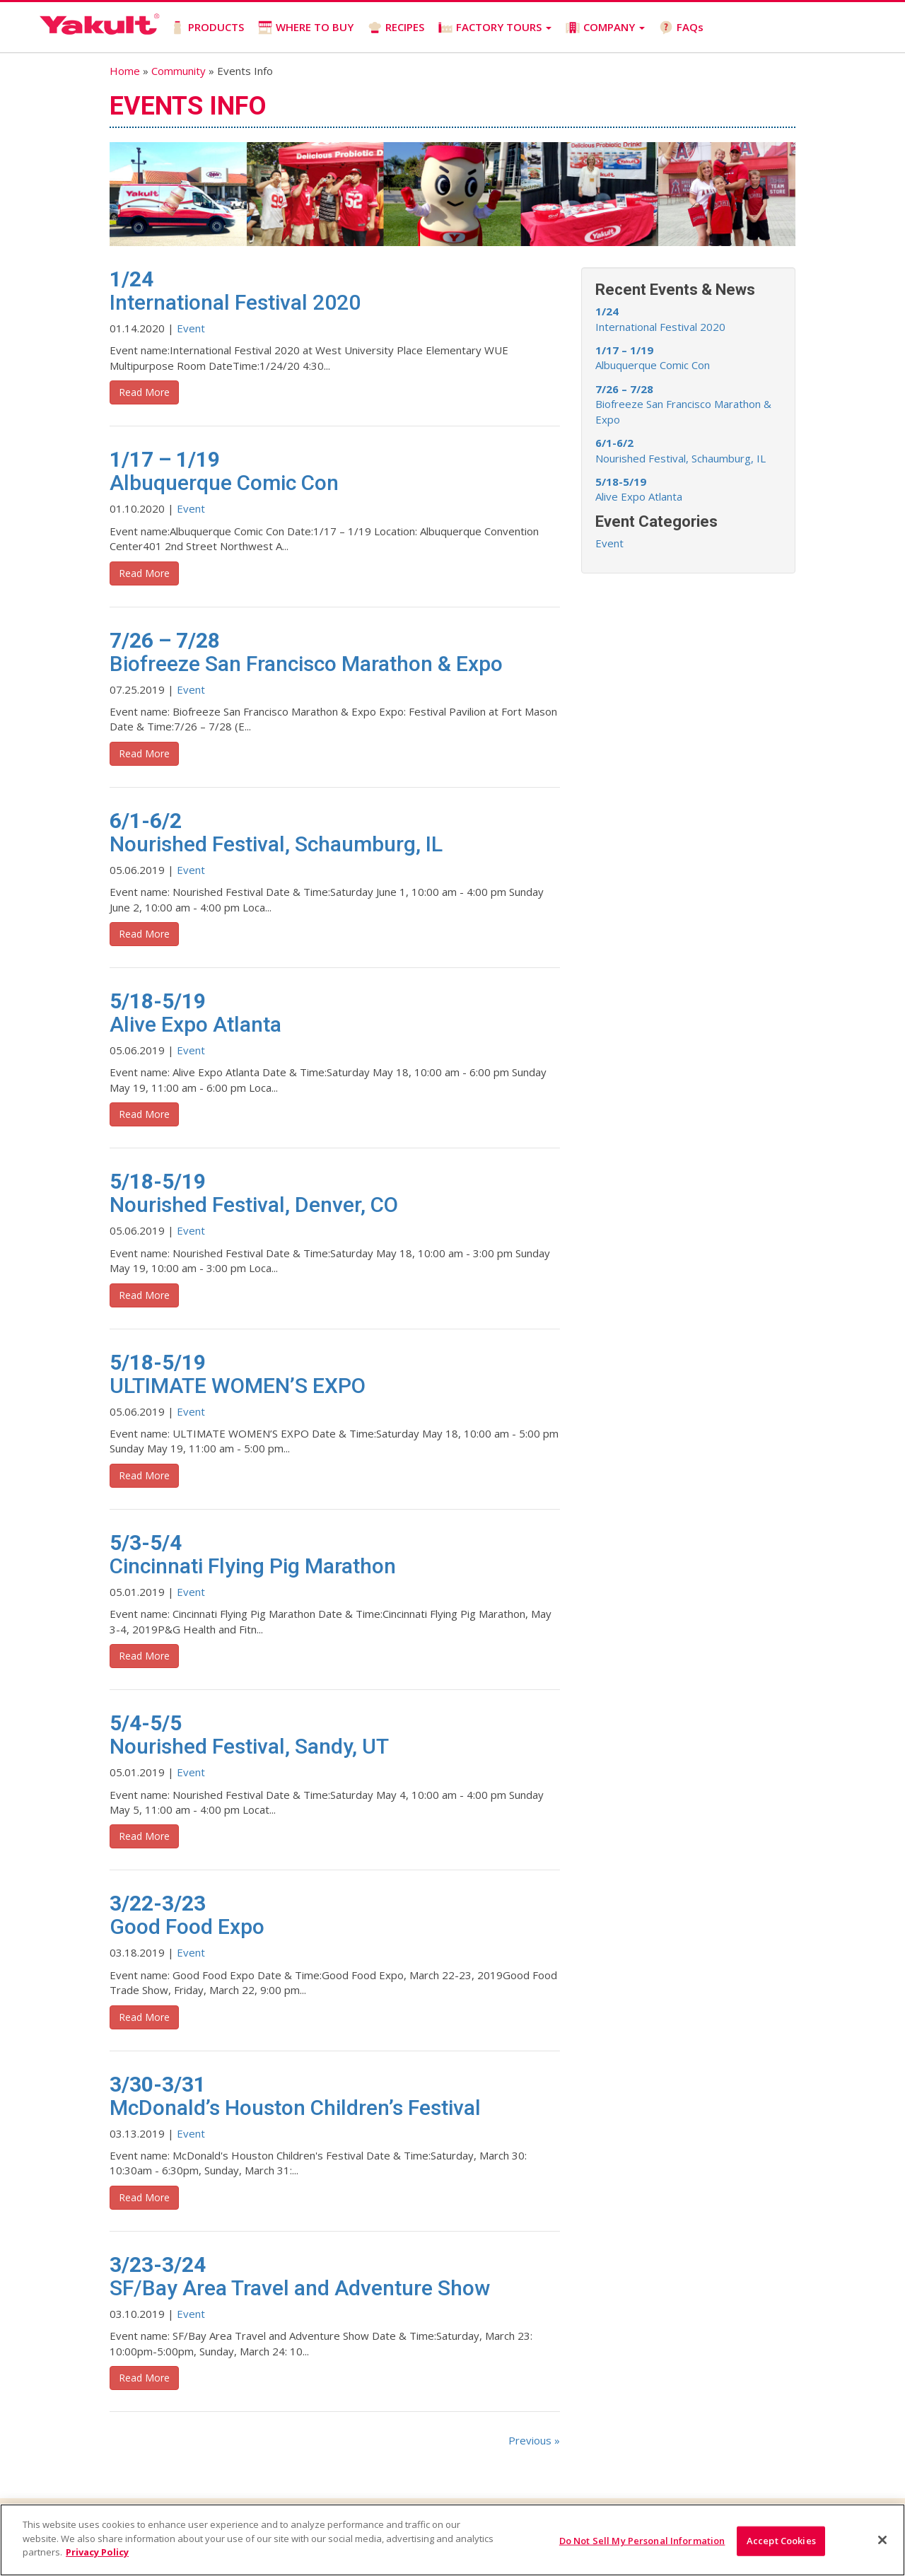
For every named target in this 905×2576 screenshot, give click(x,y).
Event (191, 328)
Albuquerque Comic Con (652, 357)
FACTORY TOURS (494, 27)
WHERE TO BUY (305, 27)
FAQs (680, 27)
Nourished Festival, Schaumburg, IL (680, 450)
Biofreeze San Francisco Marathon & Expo (683, 404)
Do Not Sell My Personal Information (642, 2540)
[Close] (882, 2539)
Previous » (534, 2440)
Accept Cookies (781, 2540)
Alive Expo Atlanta (638, 488)
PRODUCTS (206, 27)
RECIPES (395, 27)
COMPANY (604, 27)
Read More (144, 392)
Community (178, 71)
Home (125, 71)
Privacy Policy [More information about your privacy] (97, 2552)
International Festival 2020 (660, 318)
